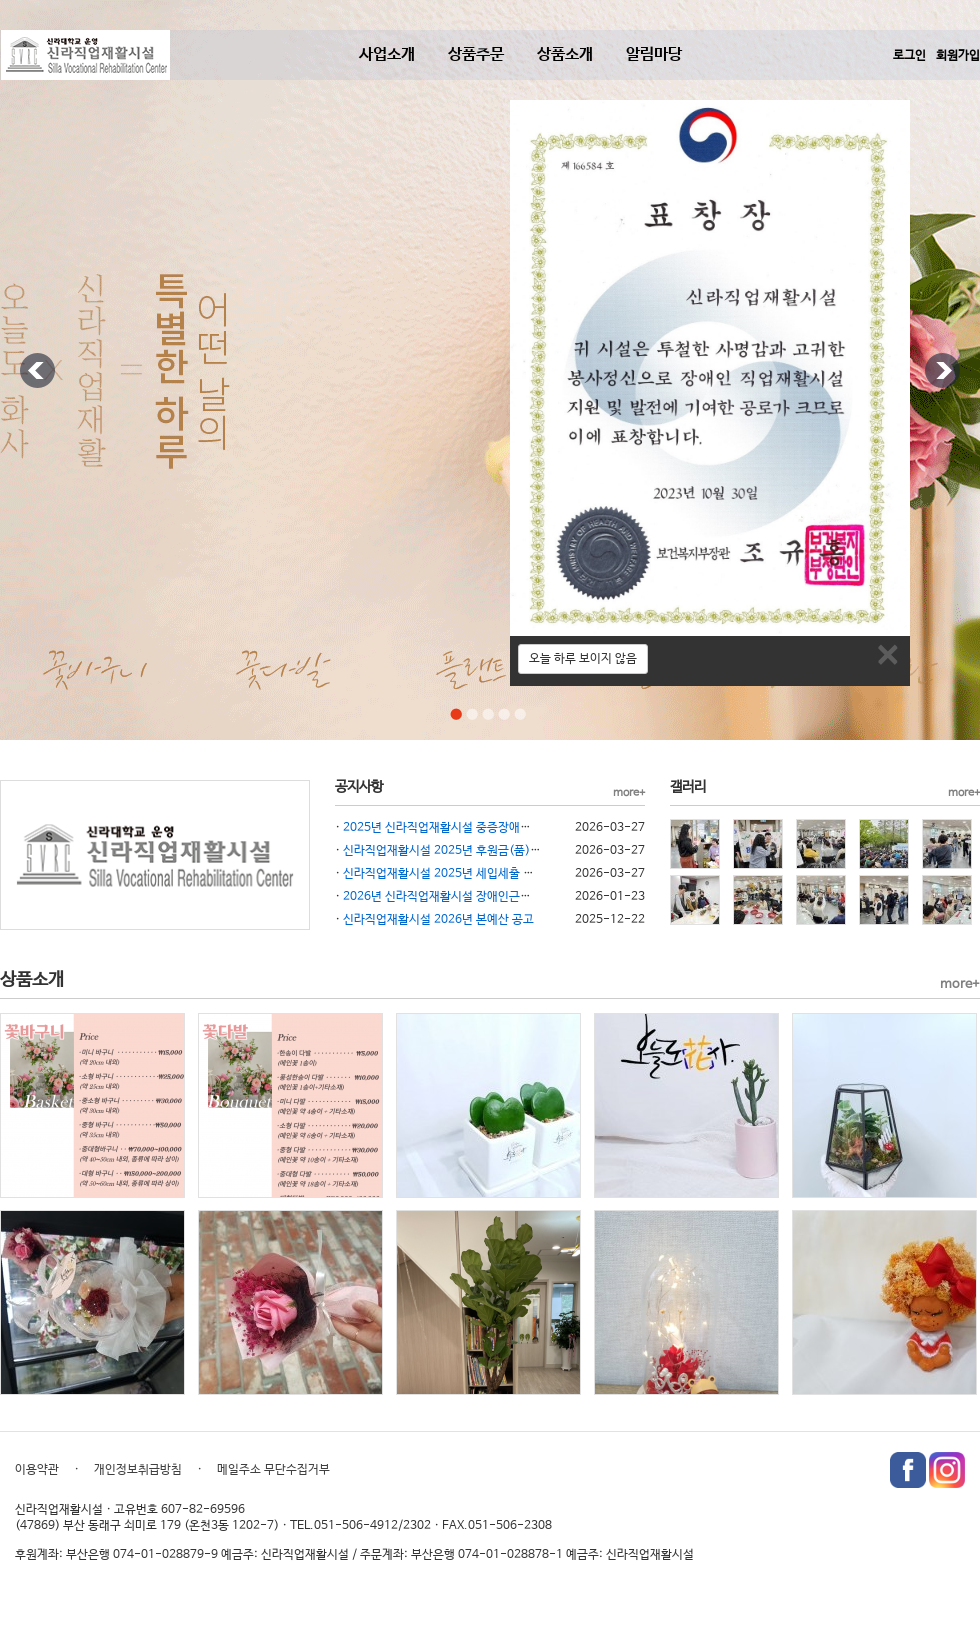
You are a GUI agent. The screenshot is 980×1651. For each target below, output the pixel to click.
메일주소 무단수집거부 (273, 1470)
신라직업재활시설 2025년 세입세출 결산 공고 (456, 874)
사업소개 (387, 54)
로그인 (909, 56)
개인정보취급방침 (138, 1470)
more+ (629, 793)
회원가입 (958, 56)
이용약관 (37, 1470)
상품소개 (565, 54)
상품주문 (476, 54)
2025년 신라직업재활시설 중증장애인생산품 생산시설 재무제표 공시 (513, 828)
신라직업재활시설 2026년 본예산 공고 (438, 920)
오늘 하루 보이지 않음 (583, 659)
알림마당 (654, 54)
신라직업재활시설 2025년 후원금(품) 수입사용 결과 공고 (485, 851)
